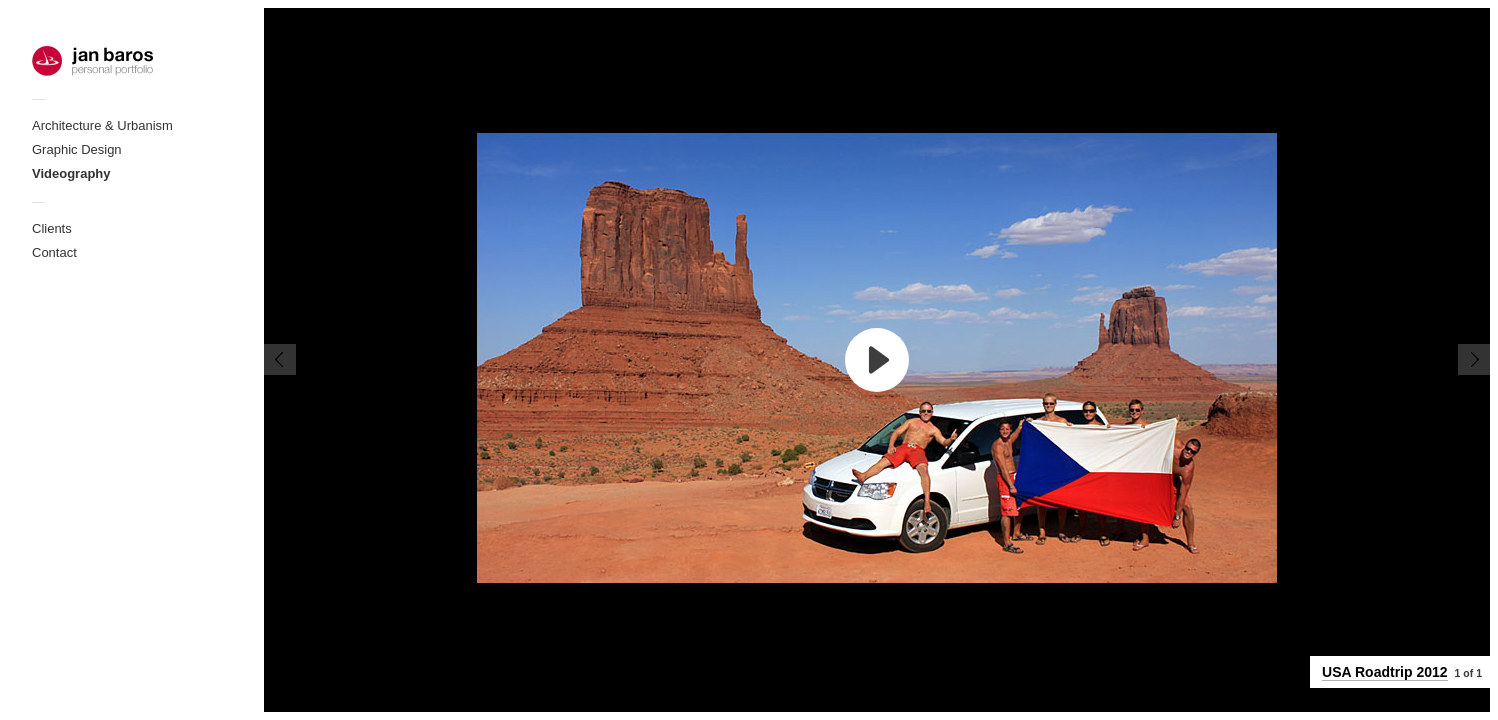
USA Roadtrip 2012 (1385, 672)
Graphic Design (77, 149)
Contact (54, 252)
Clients (52, 228)
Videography (71, 173)
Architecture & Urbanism (102, 125)
